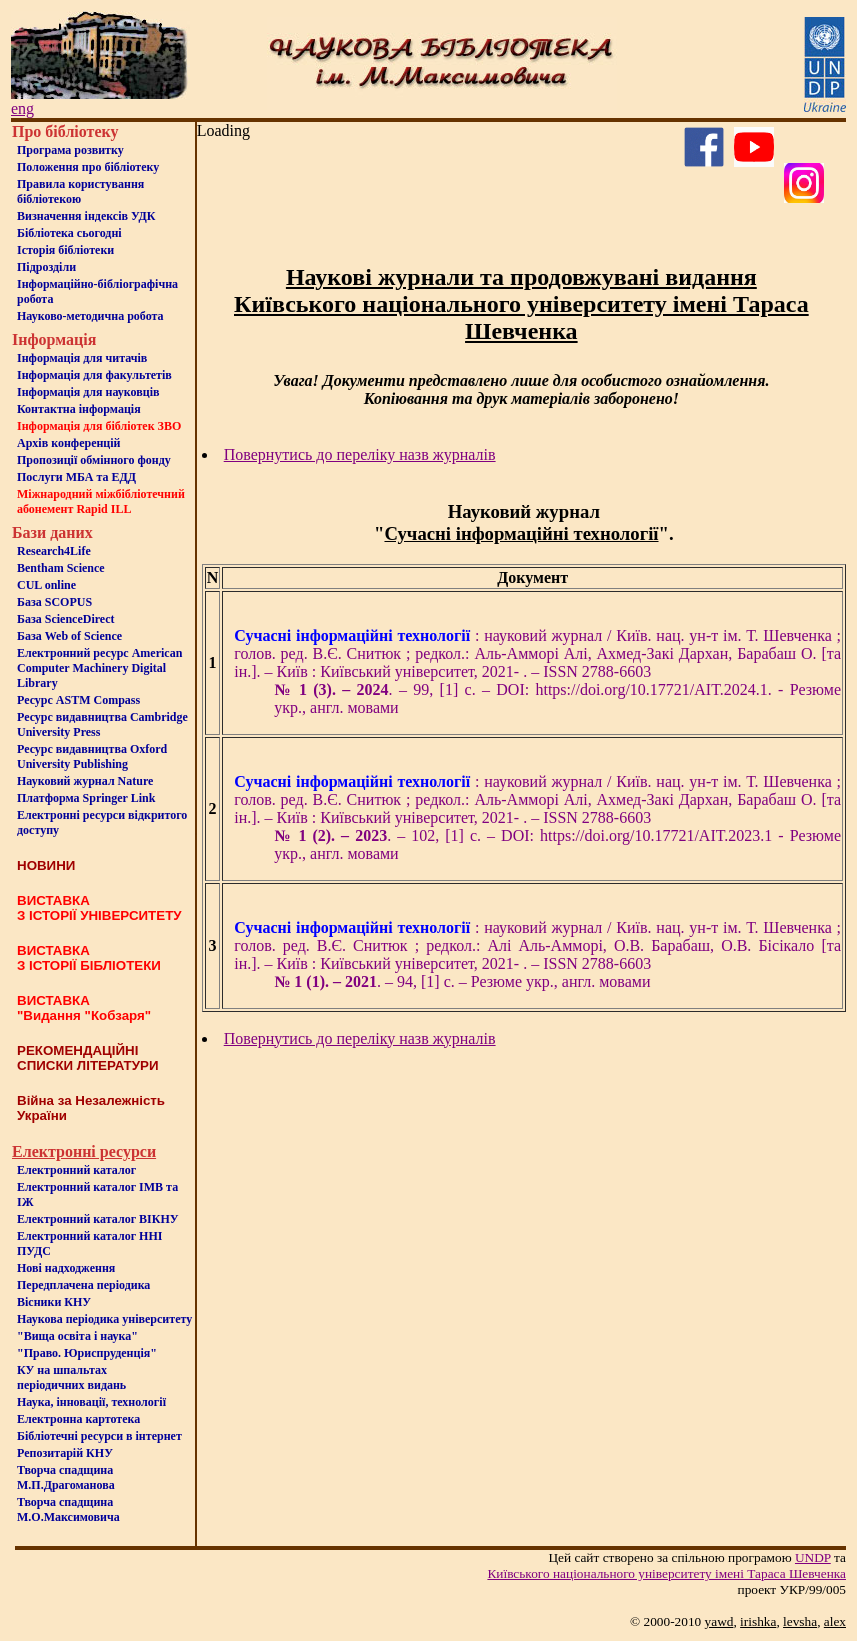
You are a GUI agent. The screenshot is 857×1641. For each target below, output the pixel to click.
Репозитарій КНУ (65, 1453)
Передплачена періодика (83, 1285)
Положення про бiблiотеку (88, 167)
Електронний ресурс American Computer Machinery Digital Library (99, 668)
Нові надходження (66, 1268)
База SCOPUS (54, 602)
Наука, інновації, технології (91, 1402)
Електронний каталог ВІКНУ (98, 1219)
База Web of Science (69, 636)
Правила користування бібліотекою (80, 191)
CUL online (46, 585)
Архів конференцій (69, 443)
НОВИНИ (46, 865)
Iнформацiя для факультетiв (94, 375)
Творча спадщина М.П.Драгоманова (66, 1477)
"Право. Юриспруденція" (87, 1353)
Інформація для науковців (88, 392)
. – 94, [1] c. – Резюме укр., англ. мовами (462, 981)
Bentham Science (61, 568)
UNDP (813, 1557)
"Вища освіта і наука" (77, 1336)
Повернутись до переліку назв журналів (360, 454)
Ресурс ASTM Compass (78, 700)
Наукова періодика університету (104, 1319)
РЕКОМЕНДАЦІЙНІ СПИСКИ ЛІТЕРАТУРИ (88, 1058)
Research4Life (54, 551)
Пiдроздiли (46, 267)
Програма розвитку (70, 150)
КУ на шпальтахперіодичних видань (71, 1377)
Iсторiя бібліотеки (65, 250)
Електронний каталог (76, 1170)
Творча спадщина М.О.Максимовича (68, 1509)
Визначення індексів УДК (86, 216)
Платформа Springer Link (86, 798)
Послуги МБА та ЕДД (76, 477)
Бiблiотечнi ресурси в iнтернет (99, 1436)
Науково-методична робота (90, 316)
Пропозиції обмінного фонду (94, 460)
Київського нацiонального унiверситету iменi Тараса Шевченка (666, 1573)
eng (22, 108)
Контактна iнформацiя (79, 409)
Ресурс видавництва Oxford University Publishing (92, 756)
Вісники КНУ (54, 1302)
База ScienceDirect (66, 619)
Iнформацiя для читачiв (82, 358)
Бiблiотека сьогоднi (69, 233)
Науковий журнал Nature (85, 781)
